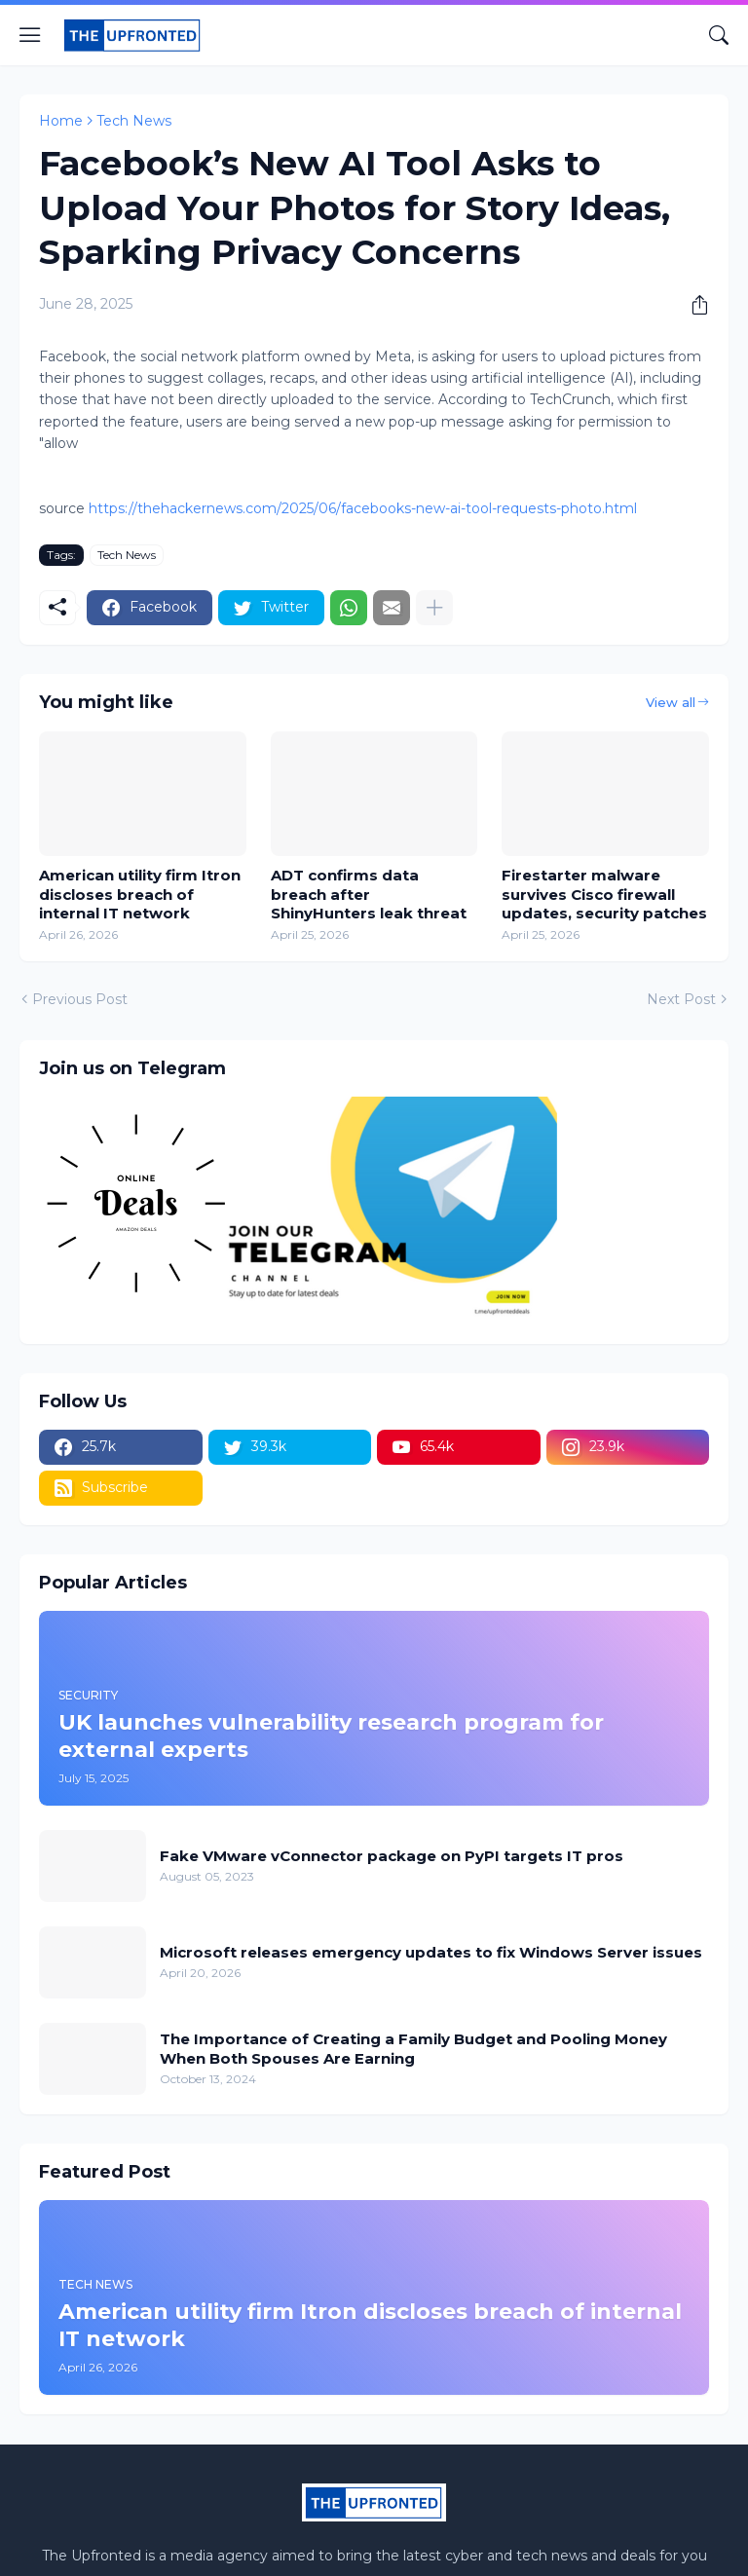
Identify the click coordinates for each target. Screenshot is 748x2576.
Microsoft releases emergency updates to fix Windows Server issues (431, 1952)
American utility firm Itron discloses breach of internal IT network (140, 894)
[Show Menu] (30, 35)
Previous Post (80, 999)
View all (670, 702)
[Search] (719, 35)
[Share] (692, 304)
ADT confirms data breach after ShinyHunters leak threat (369, 894)
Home (61, 121)
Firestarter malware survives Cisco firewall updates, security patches (604, 894)
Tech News (133, 121)
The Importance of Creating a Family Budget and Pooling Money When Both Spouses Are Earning (413, 2049)
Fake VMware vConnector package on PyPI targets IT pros (391, 1856)
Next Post (681, 999)
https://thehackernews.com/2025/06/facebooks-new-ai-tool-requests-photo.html (363, 508)
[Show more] (434, 607)
